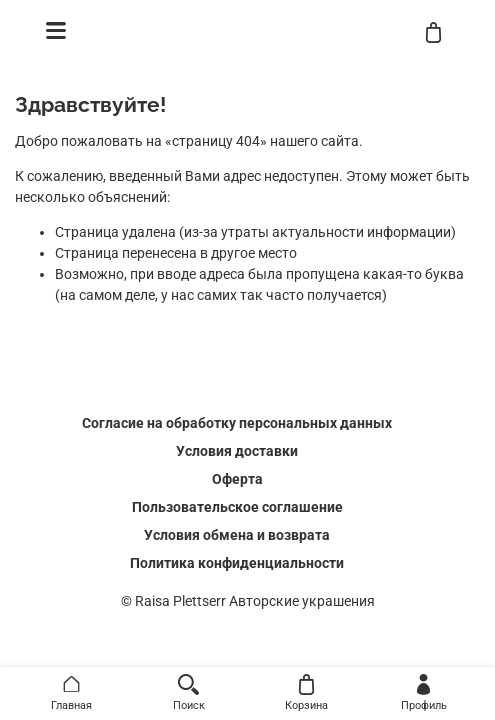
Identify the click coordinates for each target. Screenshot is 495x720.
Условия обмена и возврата (237, 535)
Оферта (237, 479)
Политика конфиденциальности (237, 563)
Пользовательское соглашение (237, 507)
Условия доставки (237, 451)
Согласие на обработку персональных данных (237, 423)
